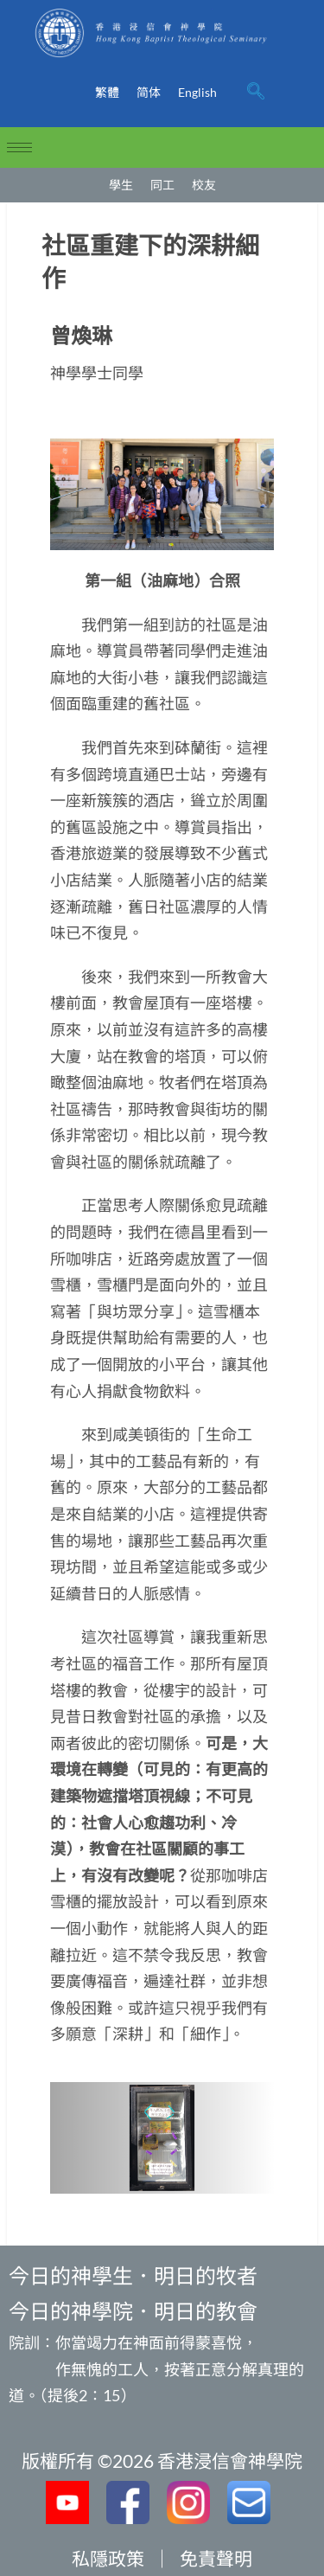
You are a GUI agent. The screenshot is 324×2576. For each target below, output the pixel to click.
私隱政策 (108, 2558)
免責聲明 (216, 2558)
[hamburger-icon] (19, 147)
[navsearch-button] (255, 92)
